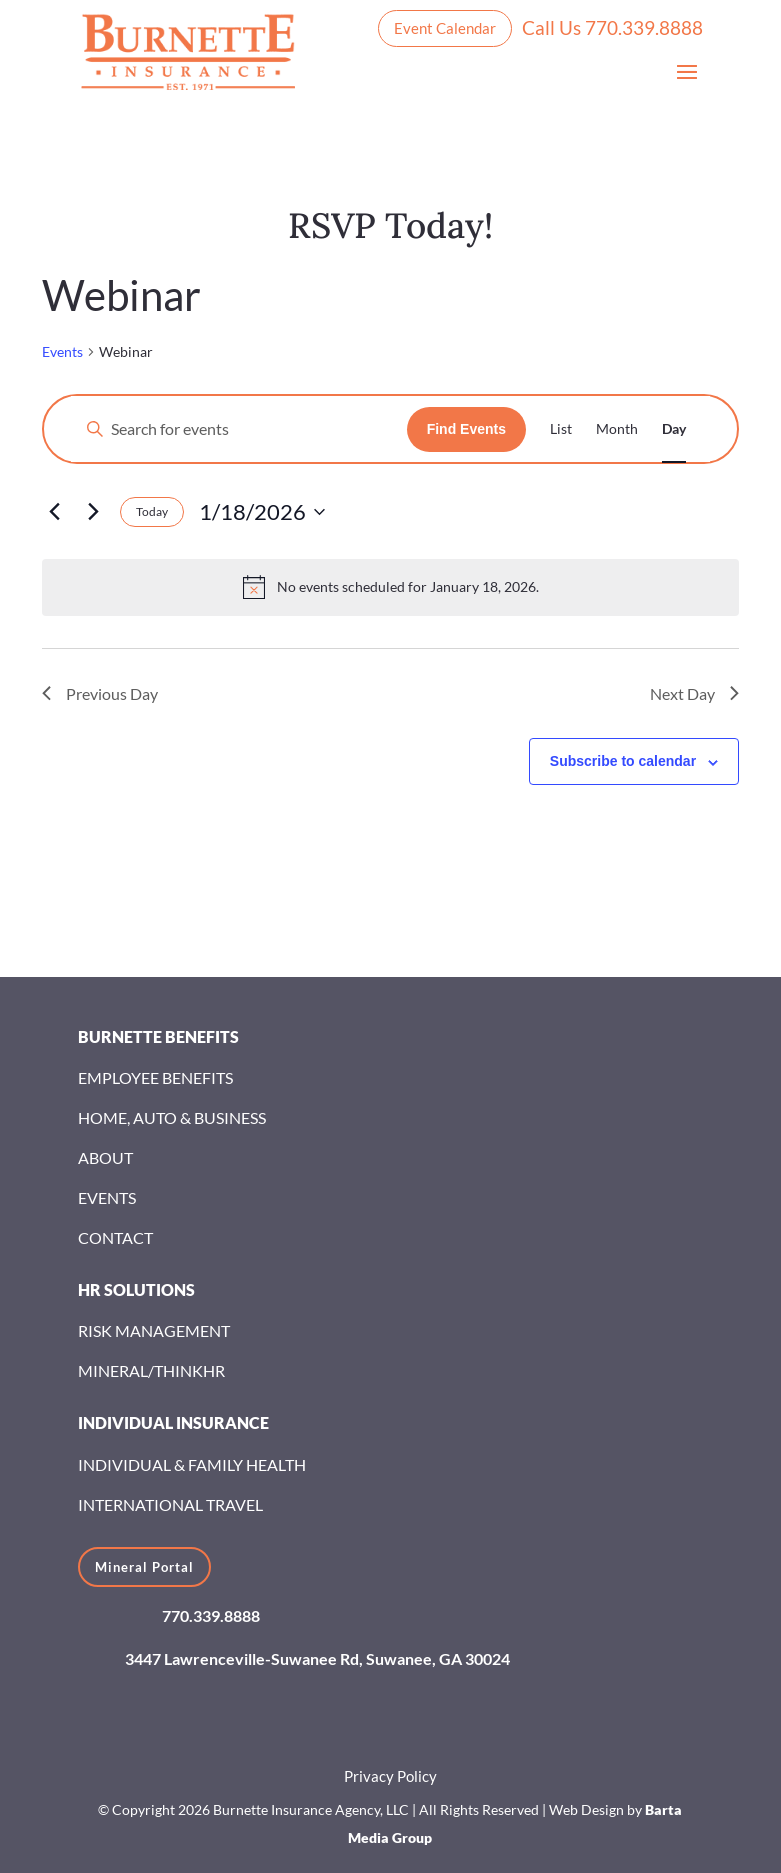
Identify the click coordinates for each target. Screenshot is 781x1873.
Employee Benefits (155, 1077)
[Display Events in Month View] (617, 429)
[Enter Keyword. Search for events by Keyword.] (239, 429)
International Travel (170, 1504)
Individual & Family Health (192, 1464)
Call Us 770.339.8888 (612, 27)
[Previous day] (54, 512)
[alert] (390, 587)
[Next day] (93, 512)
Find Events (466, 429)
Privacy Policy (390, 1776)
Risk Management (154, 1330)
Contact (115, 1237)
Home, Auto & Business (172, 1117)
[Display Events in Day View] (674, 429)
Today (152, 511)
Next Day (694, 693)
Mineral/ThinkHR (151, 1370)
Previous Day (100, 693)
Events (62, 351)
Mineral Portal (144, 1567)
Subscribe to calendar (623, 761)
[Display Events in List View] (561, 429)
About (105, 1157)
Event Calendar (445, 28)
